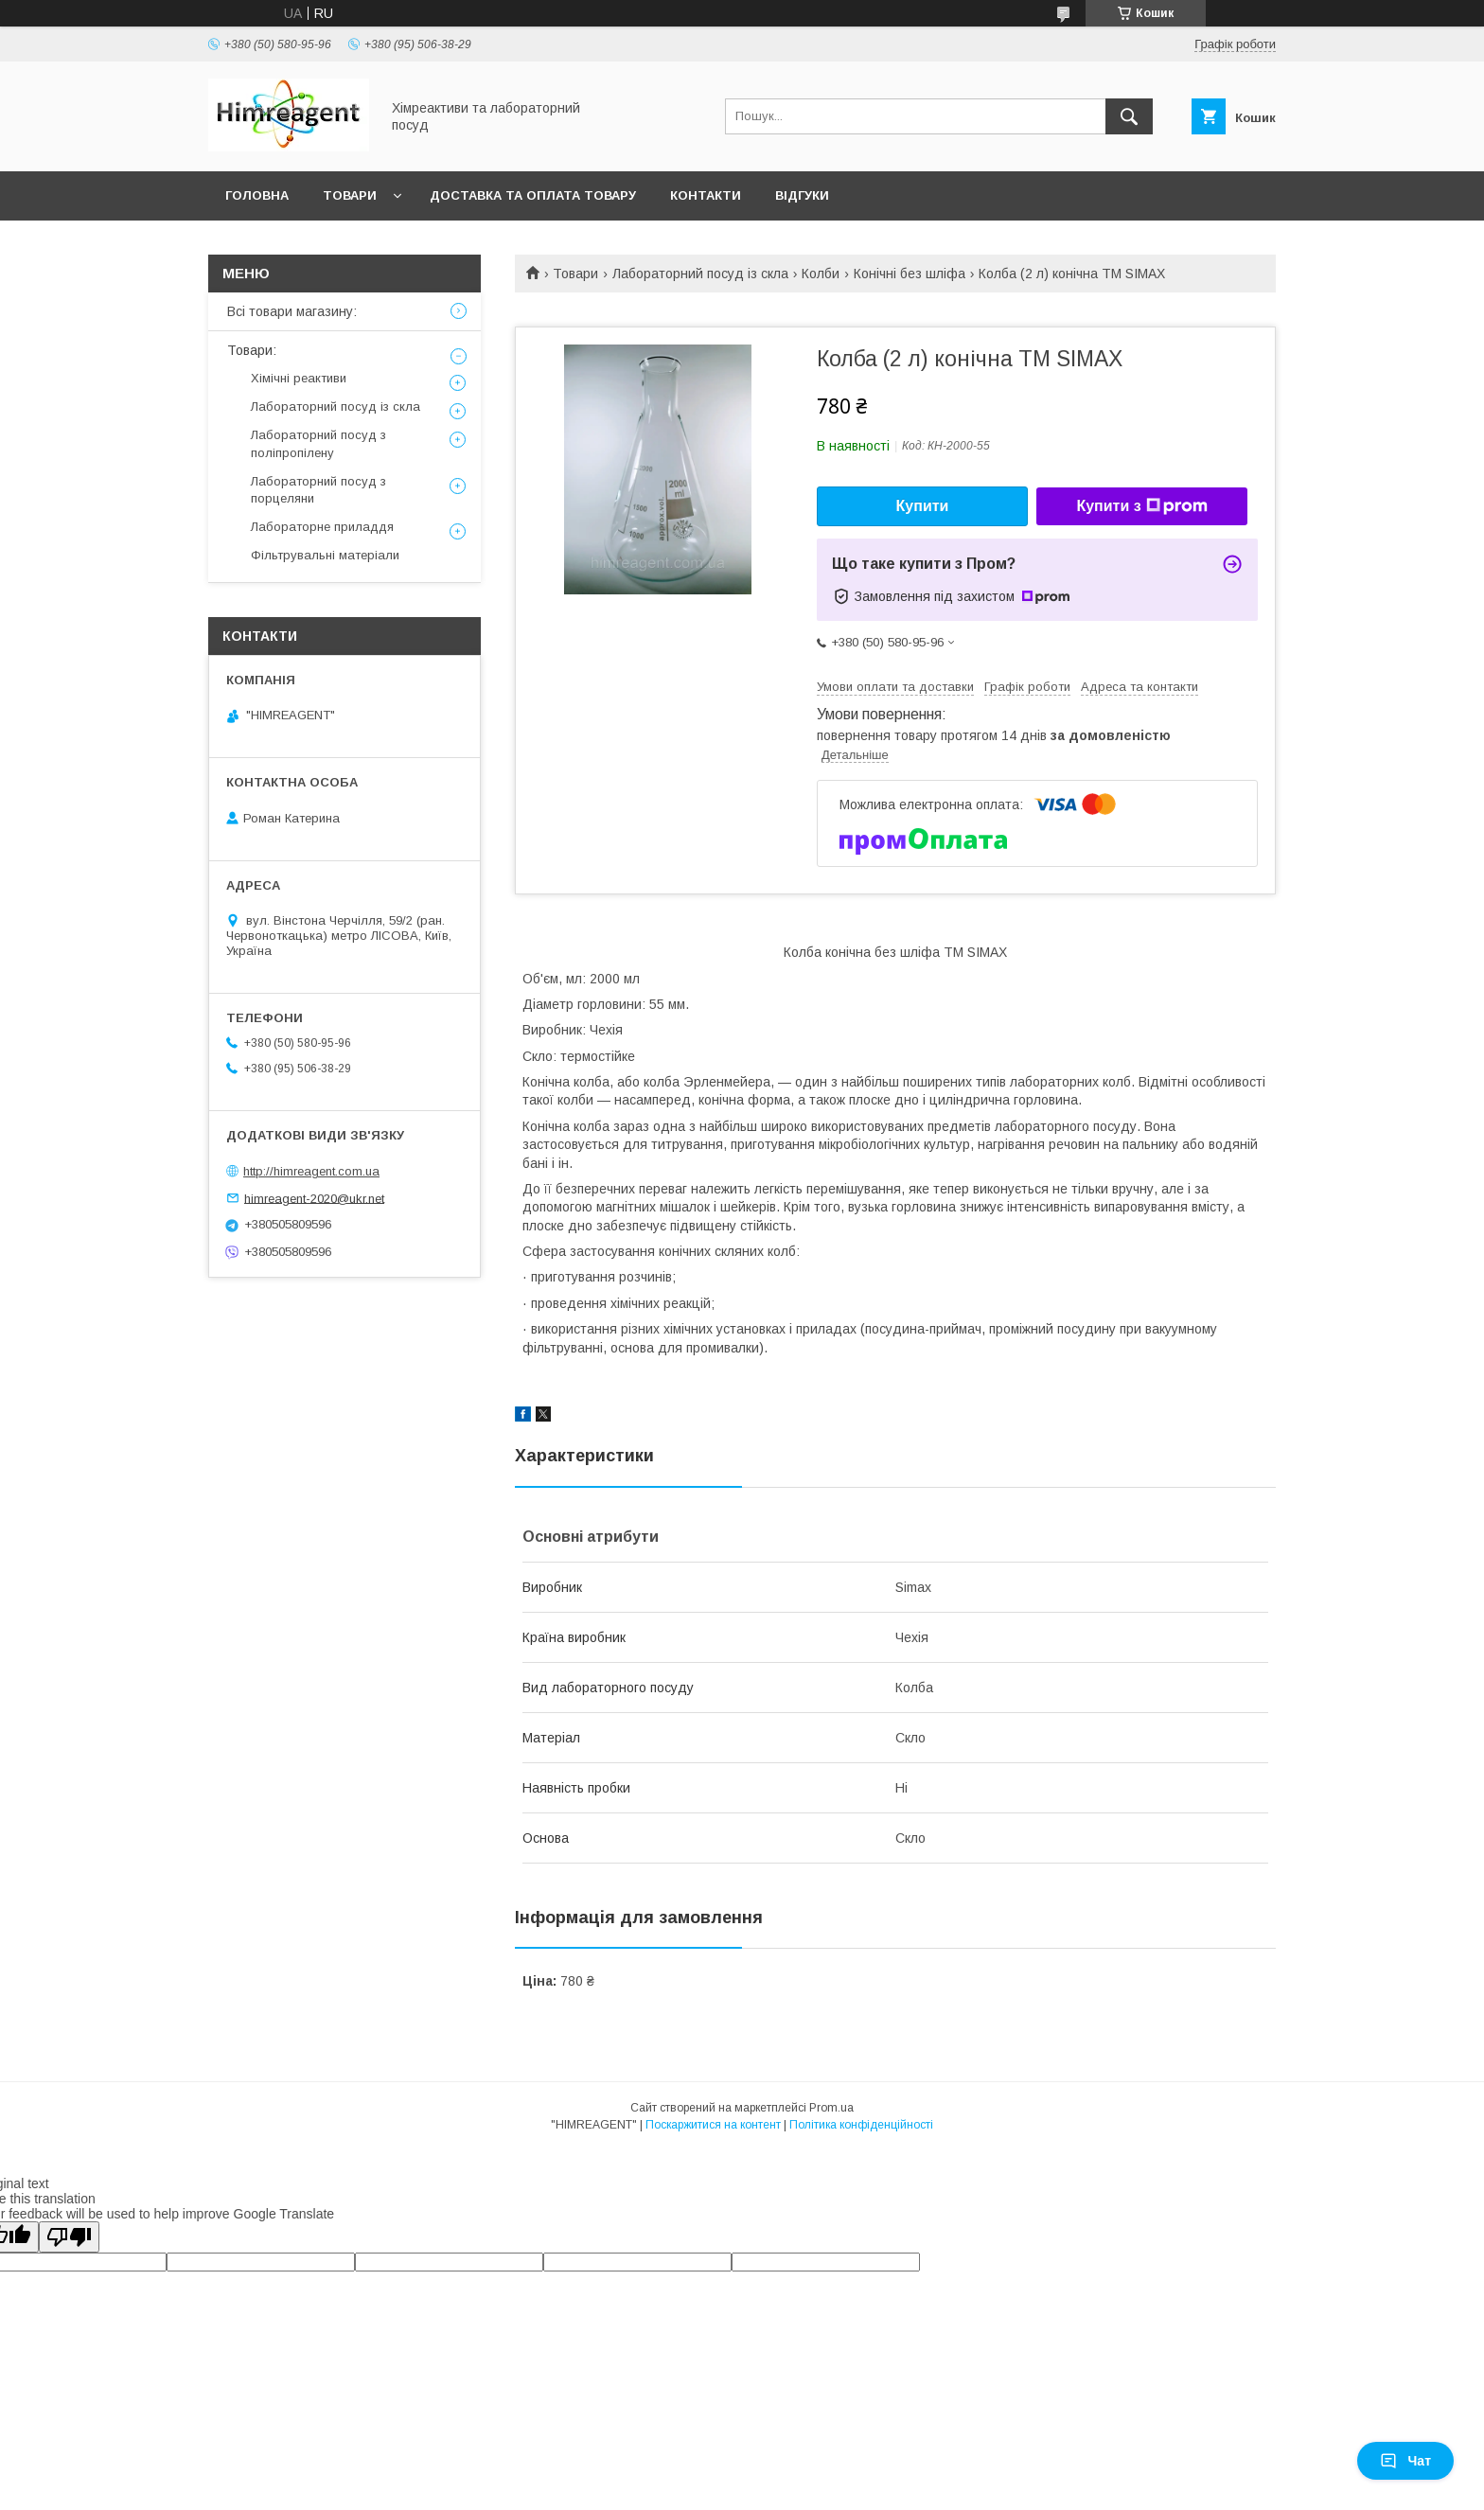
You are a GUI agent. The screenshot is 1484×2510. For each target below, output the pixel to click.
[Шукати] (1129, 116)
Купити (922, 506)
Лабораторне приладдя (322, 527)
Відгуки (802, 195)
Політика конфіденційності (861, 2124)
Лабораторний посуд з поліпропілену (318, 443)
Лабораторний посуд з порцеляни (318, 489)
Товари (350, 195)
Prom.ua (831, 2107)
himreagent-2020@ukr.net (314, 1198)
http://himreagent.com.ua (311, 1171)
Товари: (251, 350)
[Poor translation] (69, 2237)
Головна (257, 195)
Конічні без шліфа (909, 273)
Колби (820, 273)
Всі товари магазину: (292, 311)
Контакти (705, 195)
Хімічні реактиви (298, 378)
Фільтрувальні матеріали (325, 555)
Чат (1405, 2460)
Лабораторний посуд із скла (700, 273)
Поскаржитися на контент (713, 2124)
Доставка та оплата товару (533, 195)
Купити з (1141, 506)
